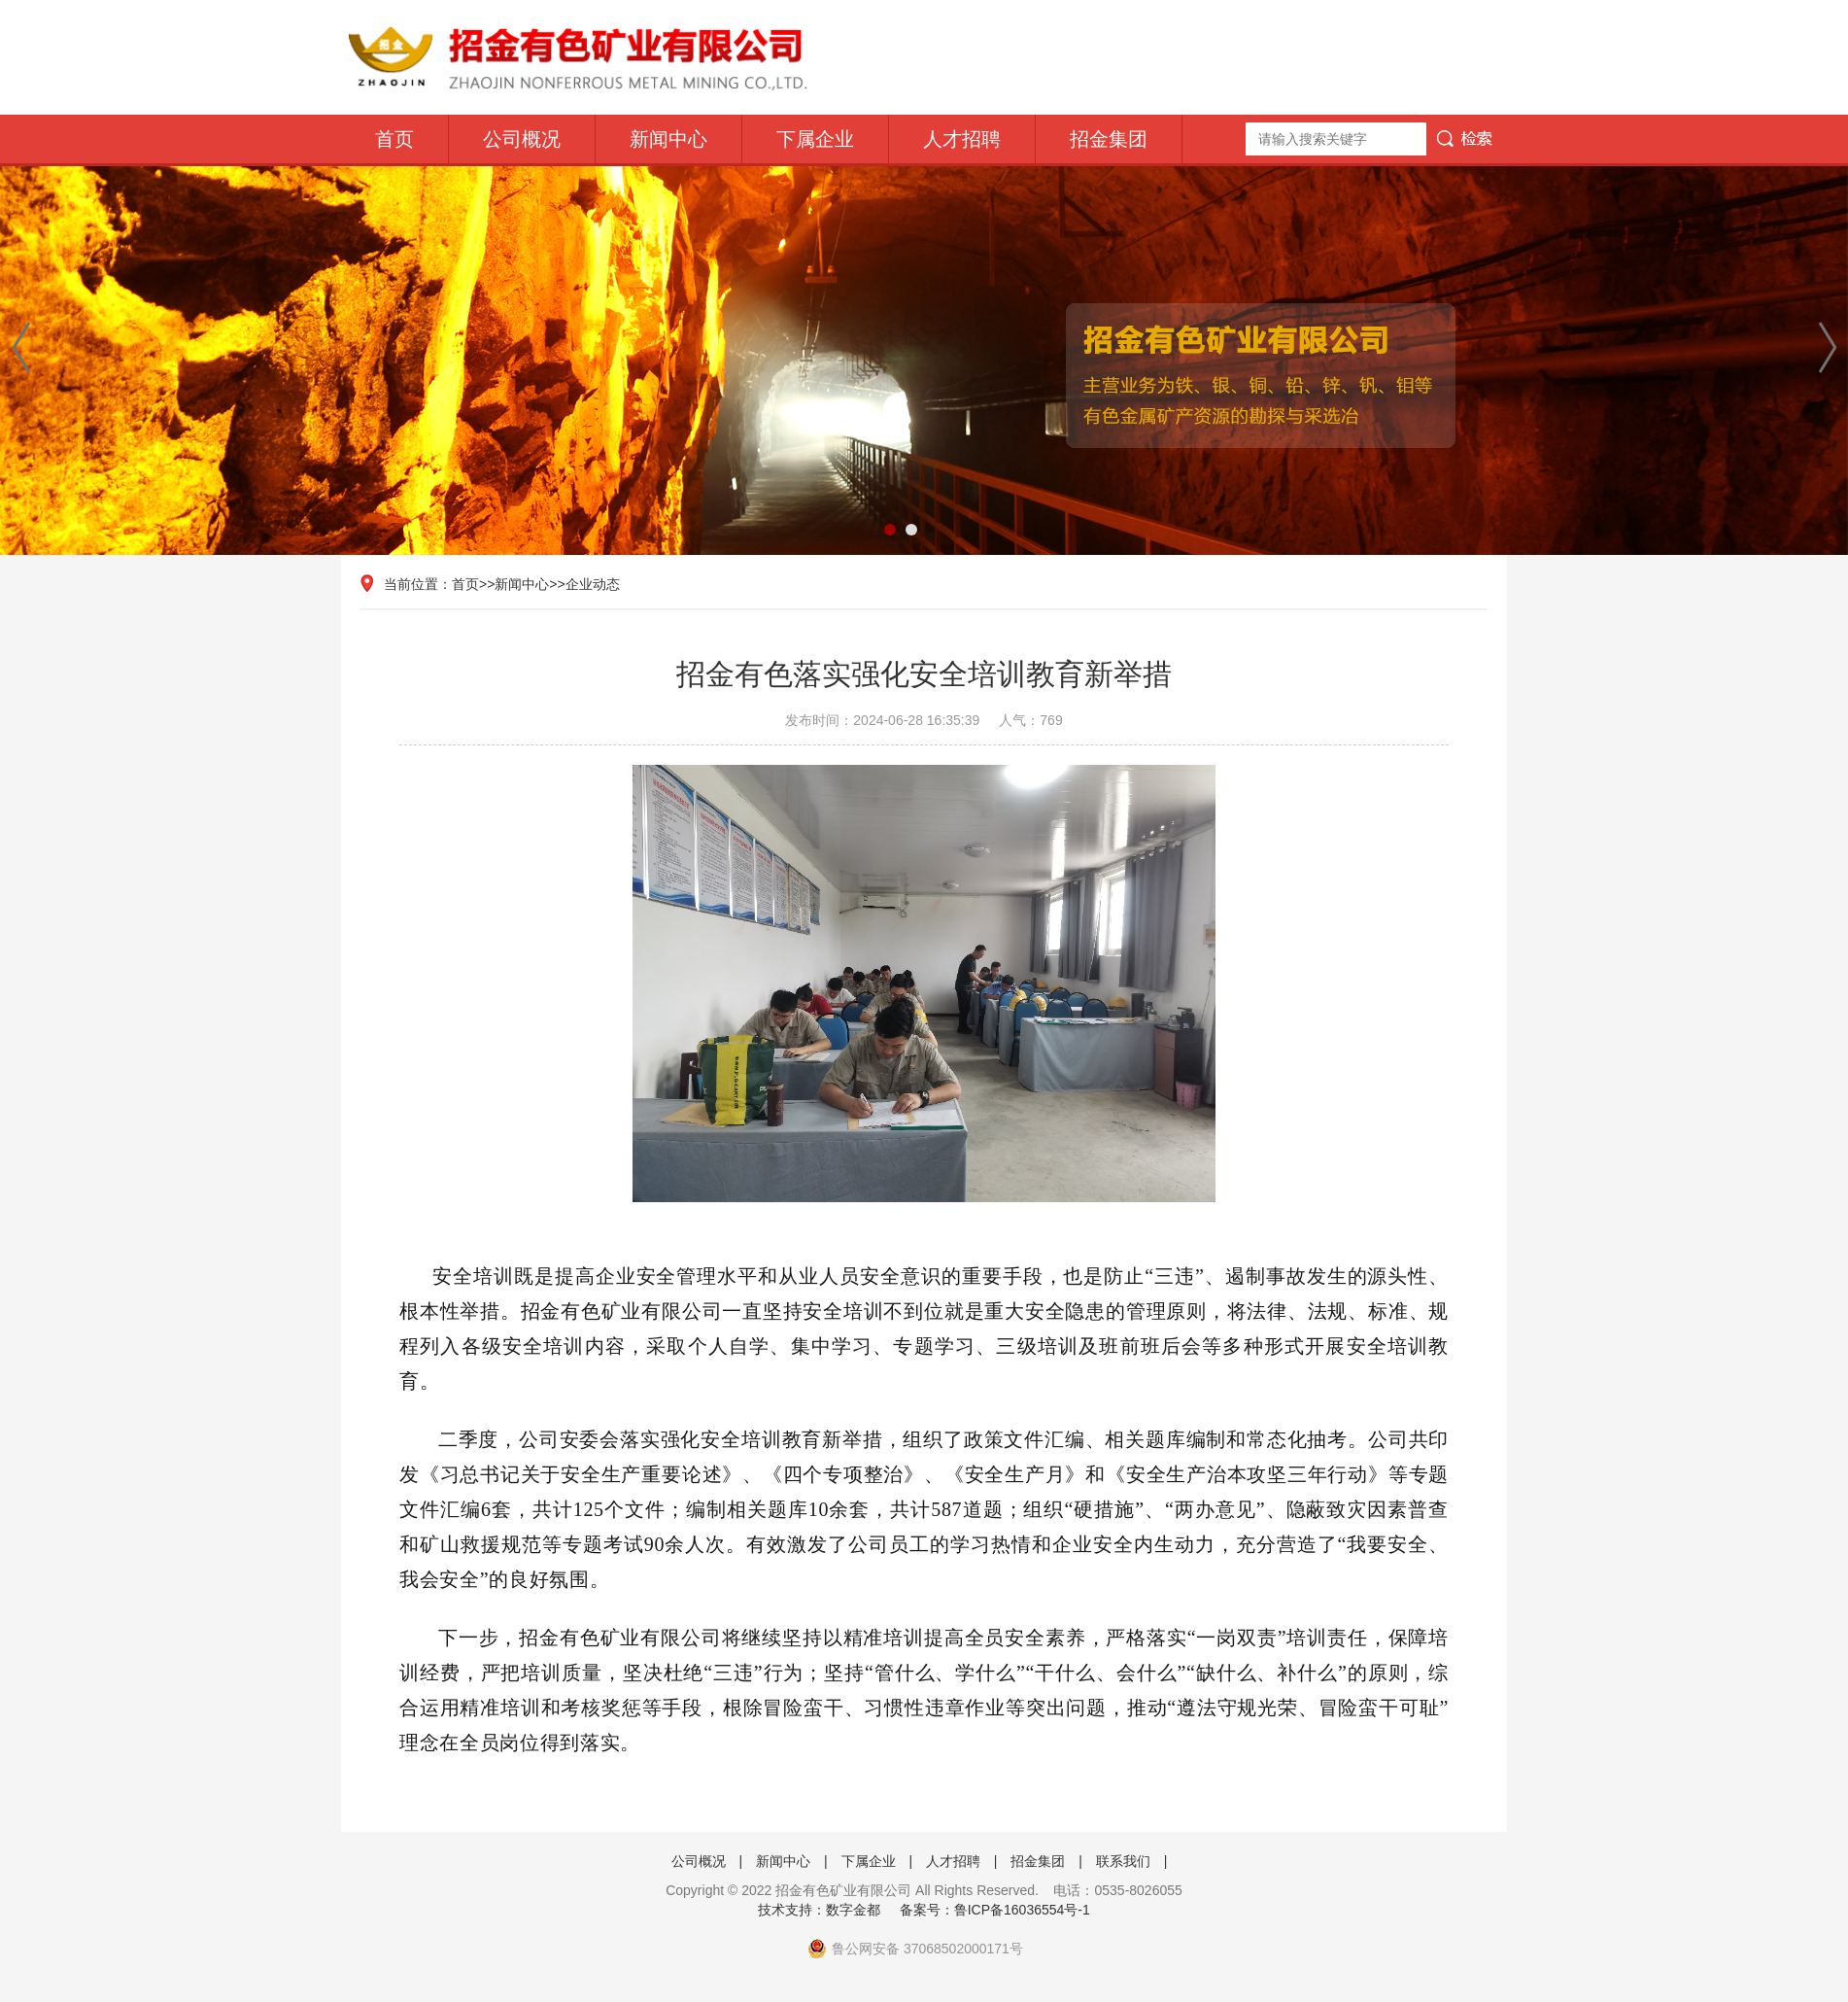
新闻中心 (668, 139)
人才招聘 (962, 139)
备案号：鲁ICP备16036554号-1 (995, 1909)
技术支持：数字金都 (819, 1909)
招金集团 (1108, 139)
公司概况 (522, 139)
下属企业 (815, 139)
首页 (394, 139)
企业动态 (592, 584)
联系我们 (1123, 1861)
